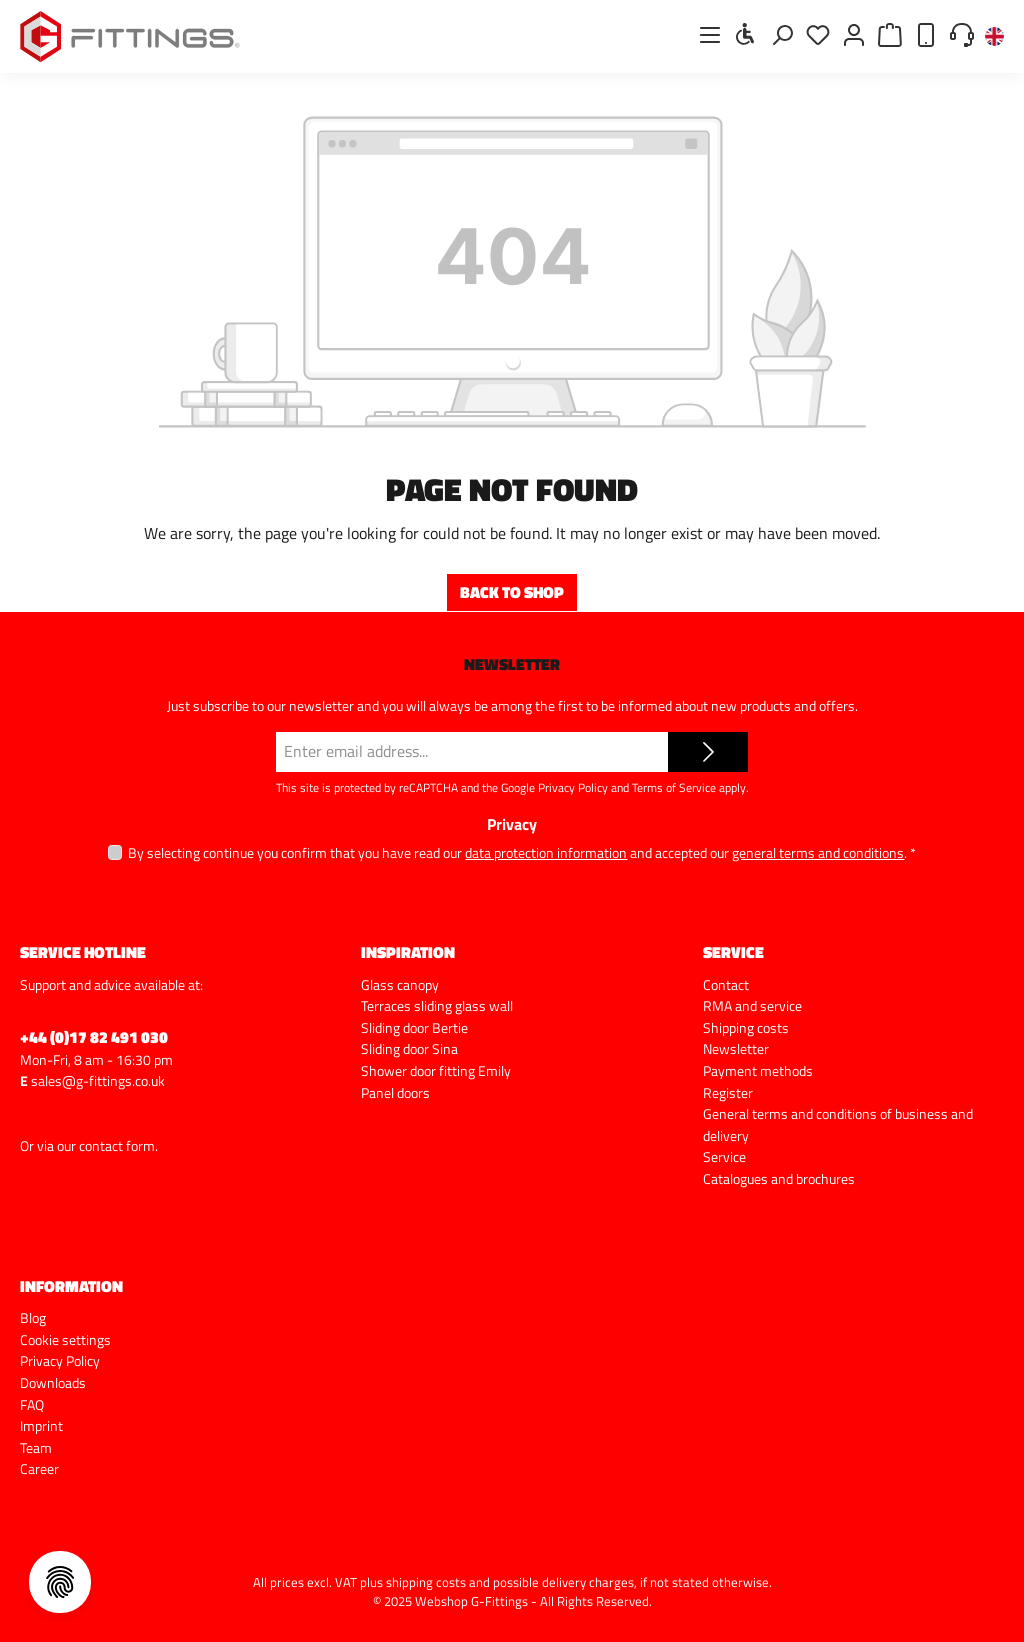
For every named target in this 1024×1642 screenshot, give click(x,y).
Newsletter (736, 1049)
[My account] (854, 34)
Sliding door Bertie (414, 1028)
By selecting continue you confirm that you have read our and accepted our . (522, 852)
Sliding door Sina (409, 1049)
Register (728, 1093)
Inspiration (408, 952)
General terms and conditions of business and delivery (838, 1125)
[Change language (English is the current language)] (994, 37)
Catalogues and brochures (779, 1179)
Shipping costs (746, 1028)
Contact (726, 985)
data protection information (546, 852)
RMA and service (752, 1006)
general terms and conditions (818, 852)
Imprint (41, 1426)
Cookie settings (65, 1340)
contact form (117, 1146)
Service (724, 1157)
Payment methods (758, 1071)
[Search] (782, 34)
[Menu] (710, 34)
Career (39, 1469)
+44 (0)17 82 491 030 (94, 1037)
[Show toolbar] (746, 34)
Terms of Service (674, 787)
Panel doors (395, 1093)
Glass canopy (400, 985)
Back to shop (512, 592)
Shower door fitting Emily (436, 1071)
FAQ (32, 1405)
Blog (33, 1318)
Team (36, 1448)
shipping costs (426, 1582)
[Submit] (708, 752)
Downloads (53, 1383)
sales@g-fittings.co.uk (98, 1081)
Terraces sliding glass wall (437, 1006)
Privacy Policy (573, 787)
